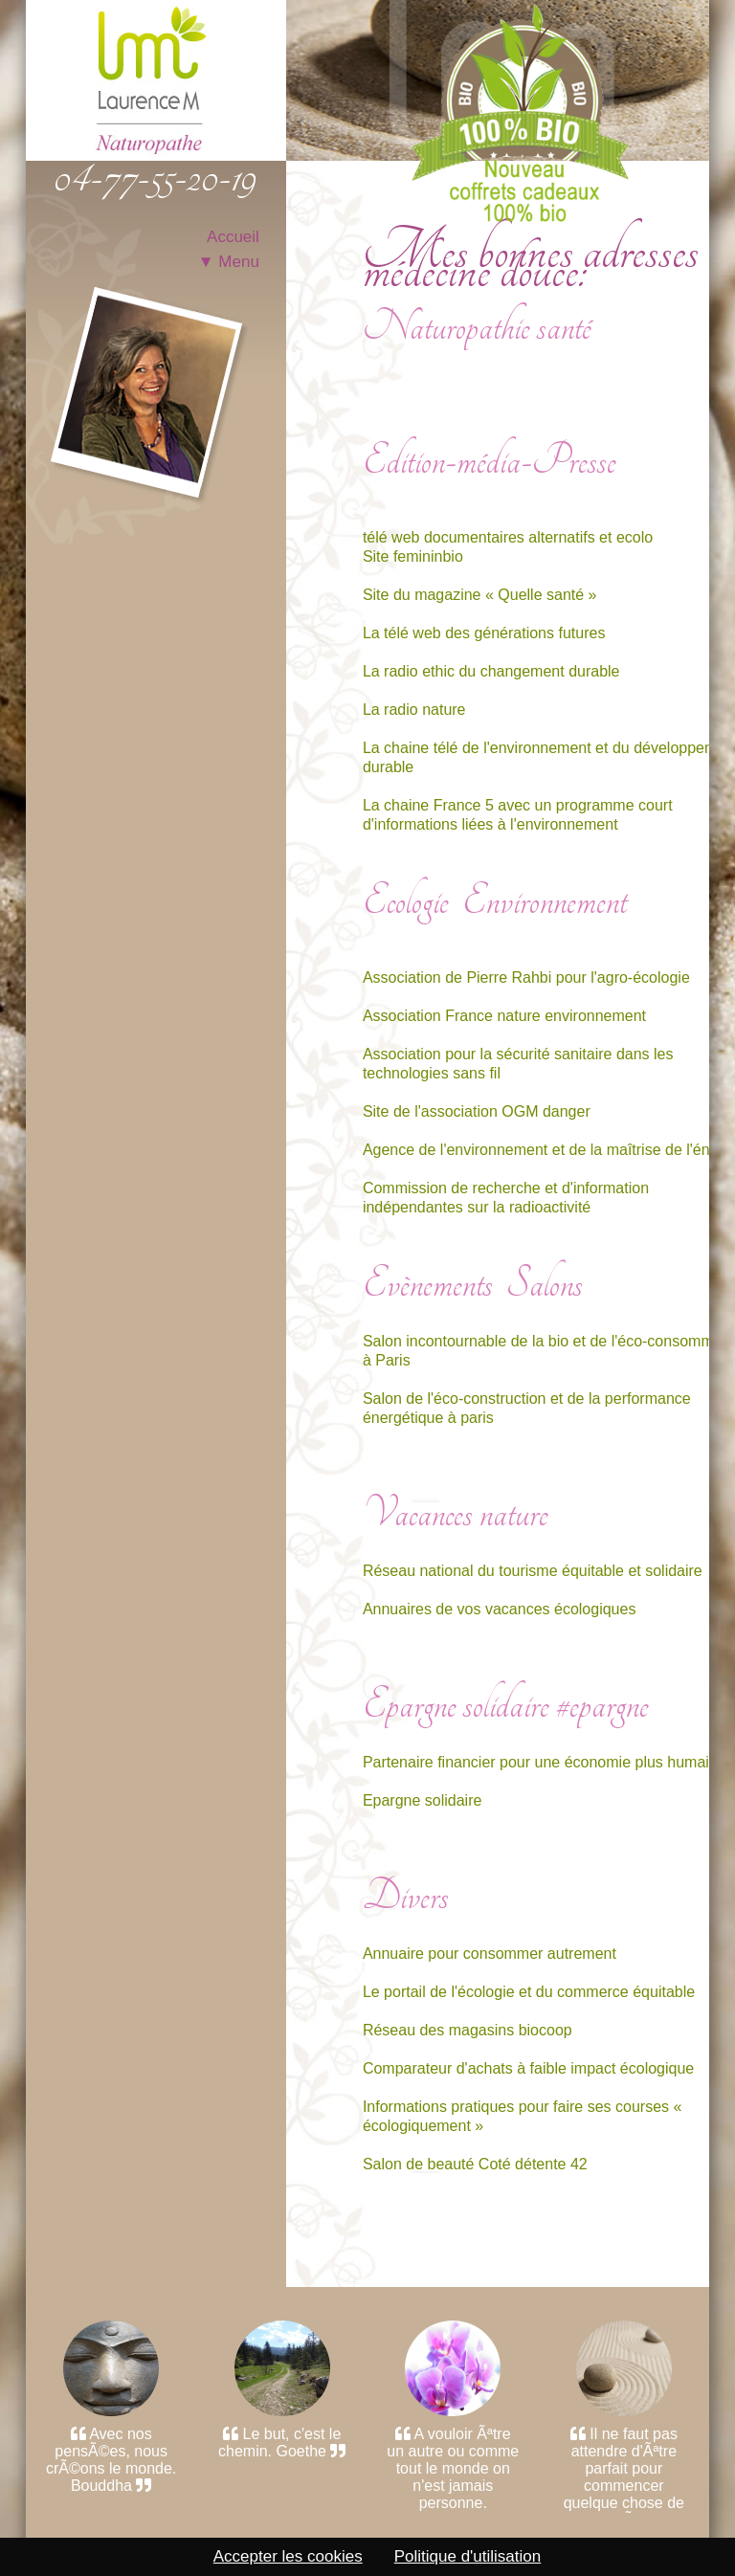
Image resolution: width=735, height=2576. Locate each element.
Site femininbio (413, 556)
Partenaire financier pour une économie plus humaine (544, 1762)
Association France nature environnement (504, 1016)
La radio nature (414, 709)
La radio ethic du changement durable (491, 671)
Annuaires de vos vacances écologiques (499, 1609)
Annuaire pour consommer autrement (489, 1953)
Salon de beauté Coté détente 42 (475, 2164)
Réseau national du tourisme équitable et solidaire (532, 1571)
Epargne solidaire (422, 1800)
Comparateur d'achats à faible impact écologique (528, 2068)
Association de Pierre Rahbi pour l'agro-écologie (526, 977)
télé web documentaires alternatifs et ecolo (508, 537)
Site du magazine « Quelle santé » (480, 595)
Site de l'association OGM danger (476, 1111)
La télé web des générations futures (484, 633)
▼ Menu (228, 262)
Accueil (233, 237)
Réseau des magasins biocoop (467, 2030)
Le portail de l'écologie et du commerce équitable (529, 1992)
